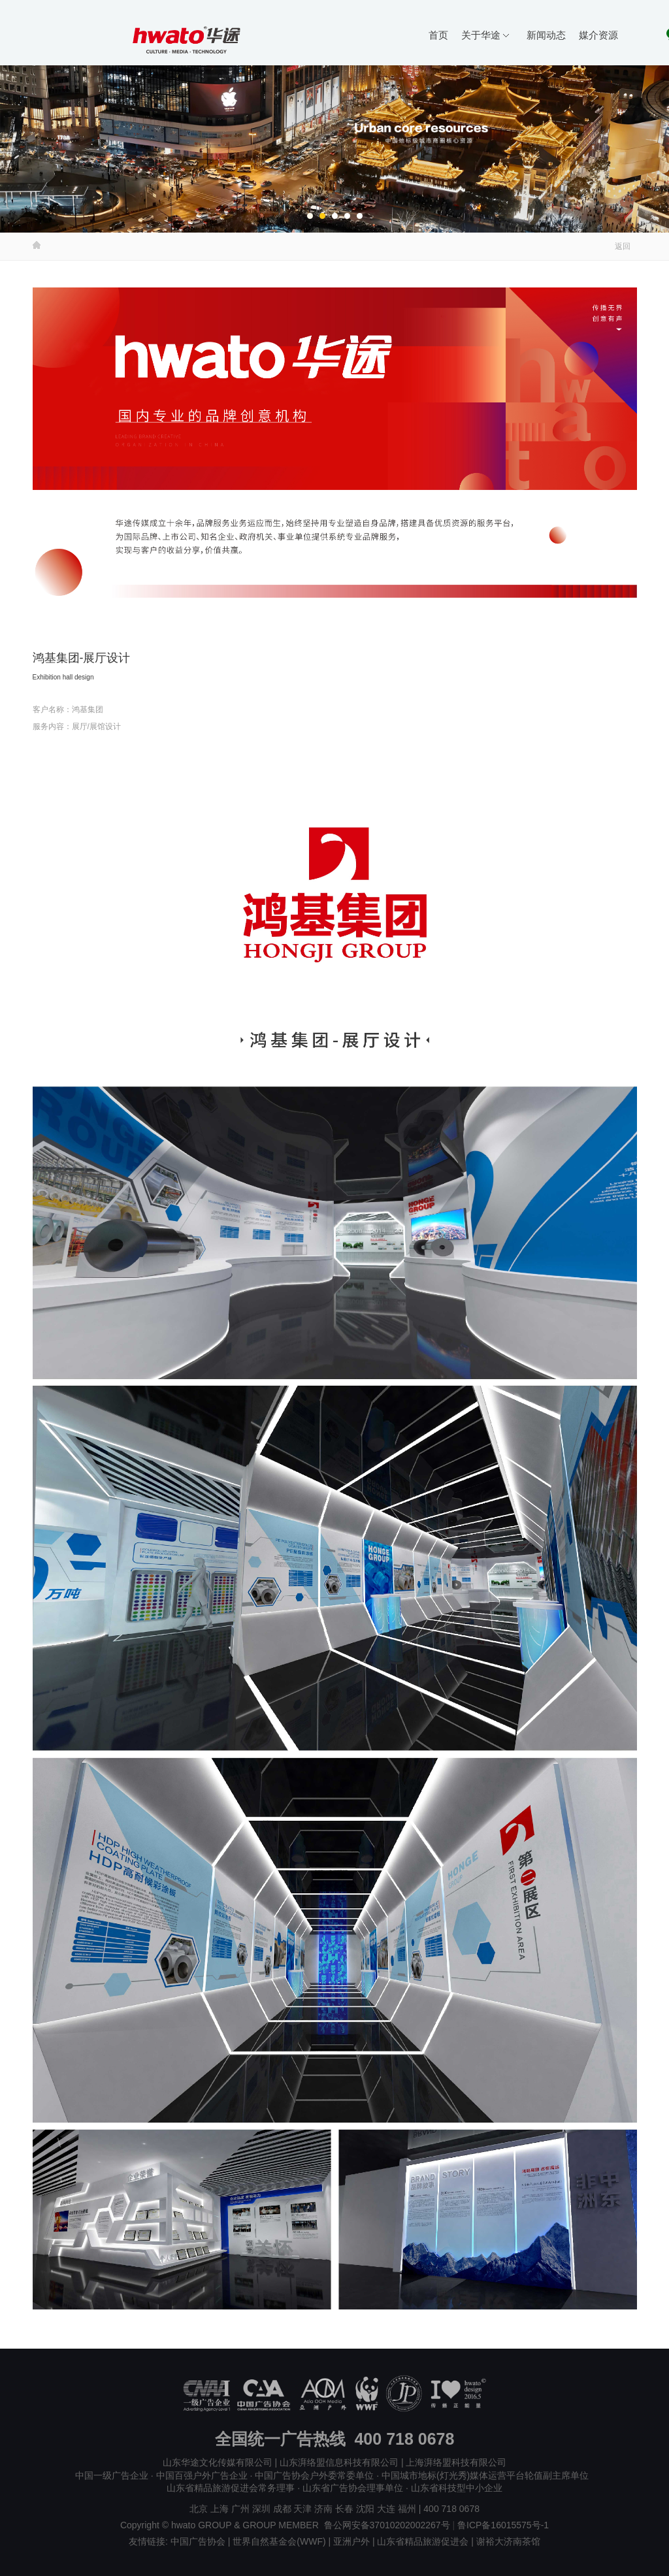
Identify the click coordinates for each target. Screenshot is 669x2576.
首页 (438, 35)
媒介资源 (598, 35)
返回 (622, 246)
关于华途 (485, 35)
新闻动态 (546, 35)
